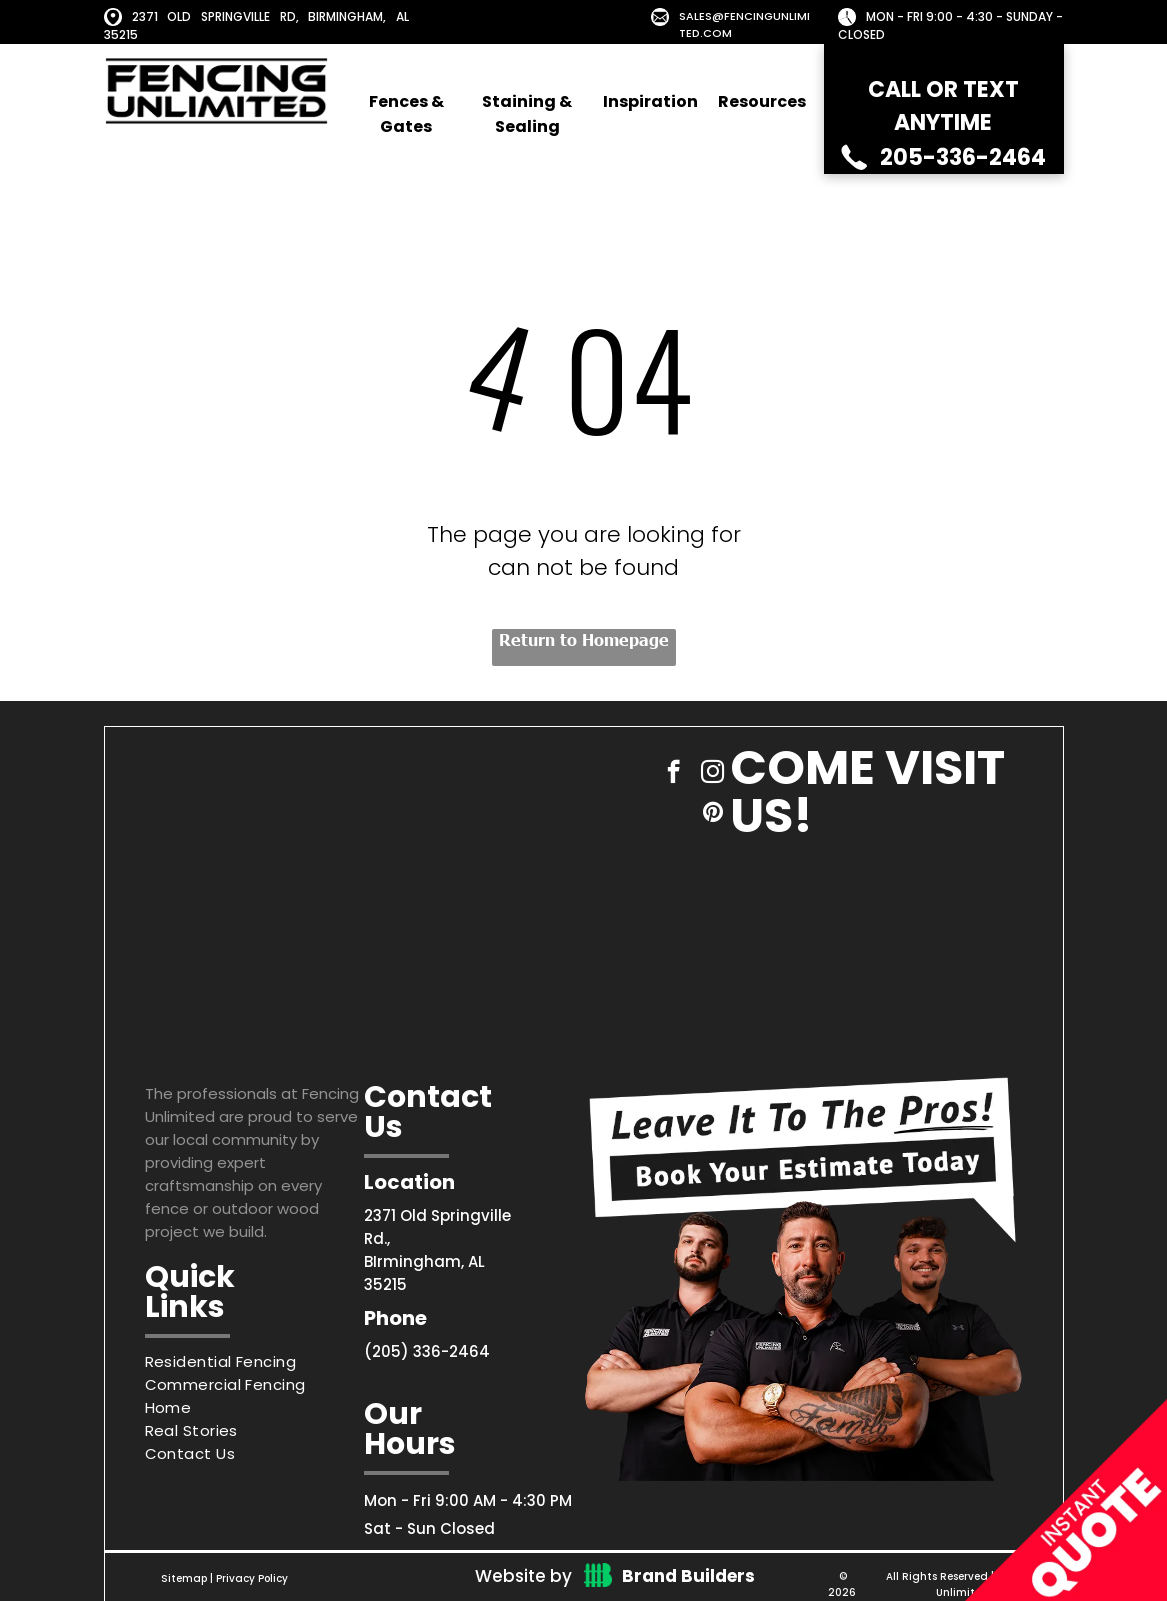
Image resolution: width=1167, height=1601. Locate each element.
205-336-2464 (963, 157)
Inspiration (650, 101)
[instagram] (712, 774)
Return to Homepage (584, 639)
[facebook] (673, 774)
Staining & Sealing (527, 114)
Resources (762, 101)
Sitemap (184, 1578)
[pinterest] (712, 814)
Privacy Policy (252, 1578)
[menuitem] (255, 1361)
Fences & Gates (406, 114)
